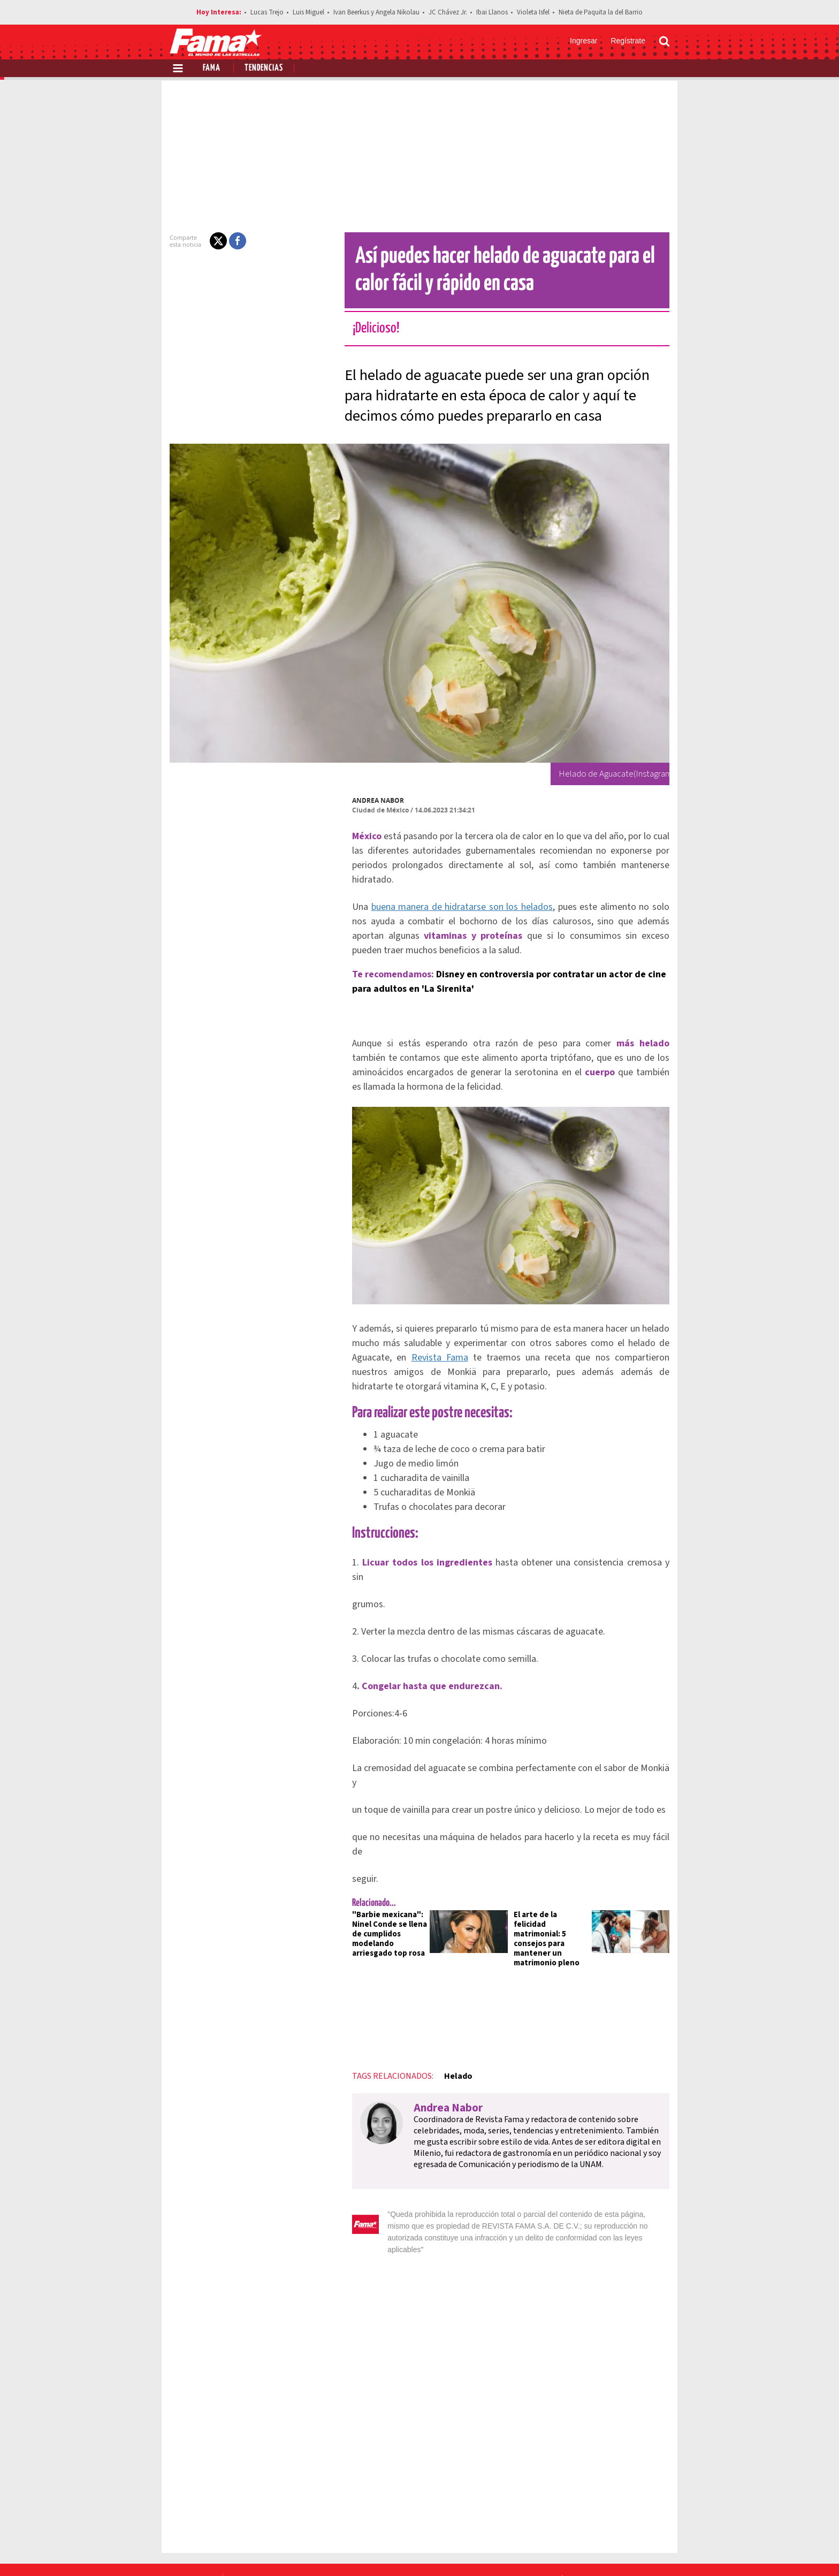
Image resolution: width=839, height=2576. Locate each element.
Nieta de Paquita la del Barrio (601, 12)
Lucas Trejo (267, 12)
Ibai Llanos (492, 12)
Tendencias (264, 68)
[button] (211, 240)
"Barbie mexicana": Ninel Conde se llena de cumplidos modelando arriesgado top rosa (383, 1884)
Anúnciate (568, 2511)
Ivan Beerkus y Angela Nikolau (376, 12)
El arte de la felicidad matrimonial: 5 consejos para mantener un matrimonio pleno (552, 1884)
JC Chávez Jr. (448, 12)
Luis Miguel (308, 12)
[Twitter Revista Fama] (612, 2549)
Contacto (619, 2511)
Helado (451, 2017)
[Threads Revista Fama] (659, 2549)
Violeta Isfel (533, 12)
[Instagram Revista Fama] (635, 2549)
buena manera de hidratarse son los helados (454, 892)
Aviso (659, 2511)
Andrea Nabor (372, 800)
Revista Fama (427, 1351)
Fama (211, 68)
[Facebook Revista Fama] (588, 2549)
